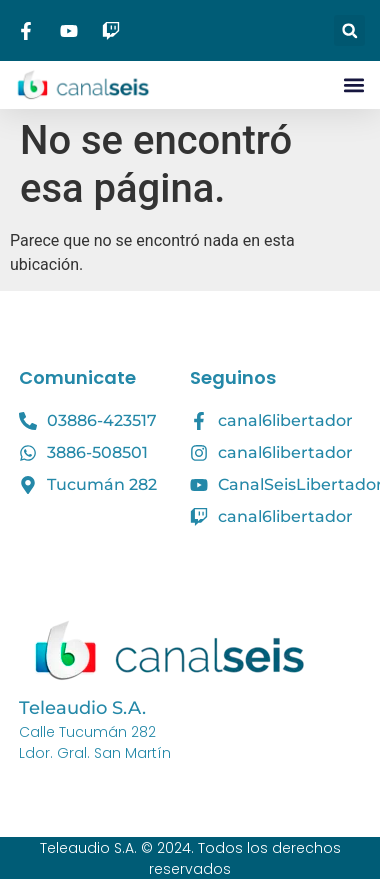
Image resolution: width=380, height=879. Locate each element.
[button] (349, 30)
